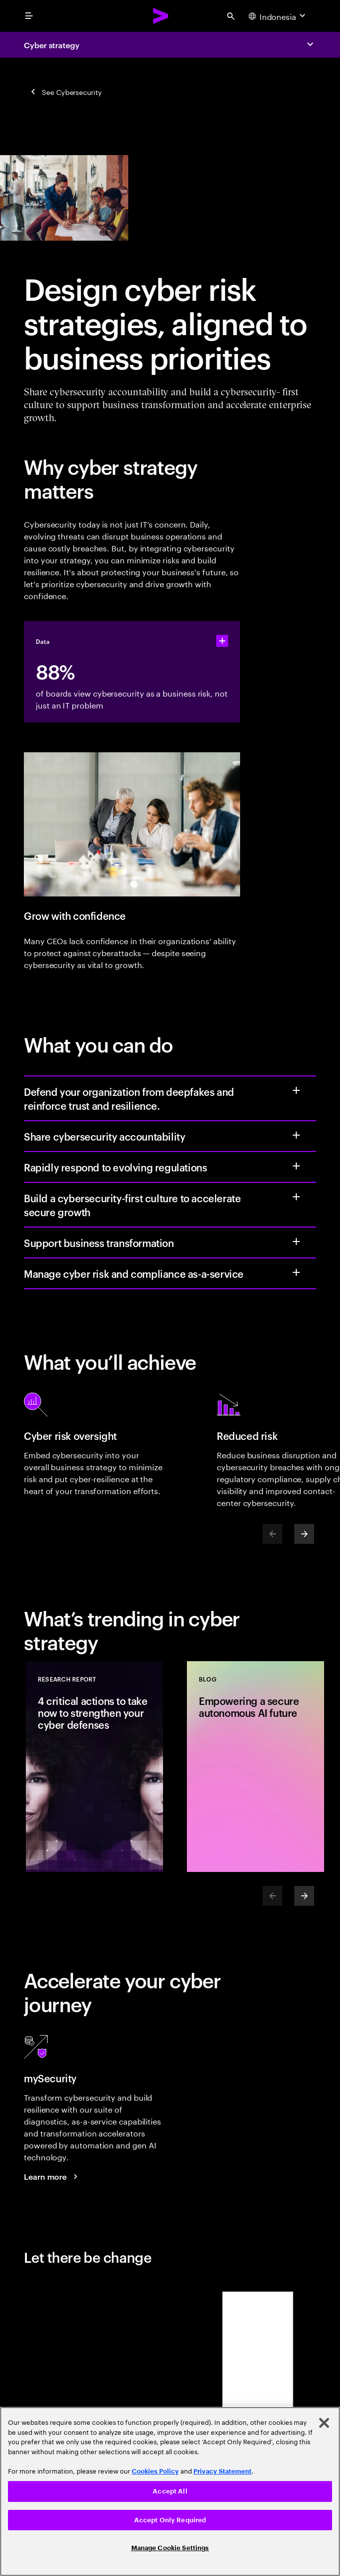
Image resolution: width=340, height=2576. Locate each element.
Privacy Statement (222, 2471)
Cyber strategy (52, 44)
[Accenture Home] (161, 16)
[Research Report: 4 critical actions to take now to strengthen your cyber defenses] (94, 1766)
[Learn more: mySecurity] (52, 2176)
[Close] (324, 2423)
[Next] (304, 1534)
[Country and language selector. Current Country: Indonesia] (278, 16)
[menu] (29, 16)
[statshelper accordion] (222, 641)
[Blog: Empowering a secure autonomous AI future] (255, 1766)
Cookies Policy (155, 2471)
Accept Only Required (170, 2520)
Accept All (170, 2491)
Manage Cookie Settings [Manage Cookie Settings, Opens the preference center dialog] (170, 2548)
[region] (170, 2491)
